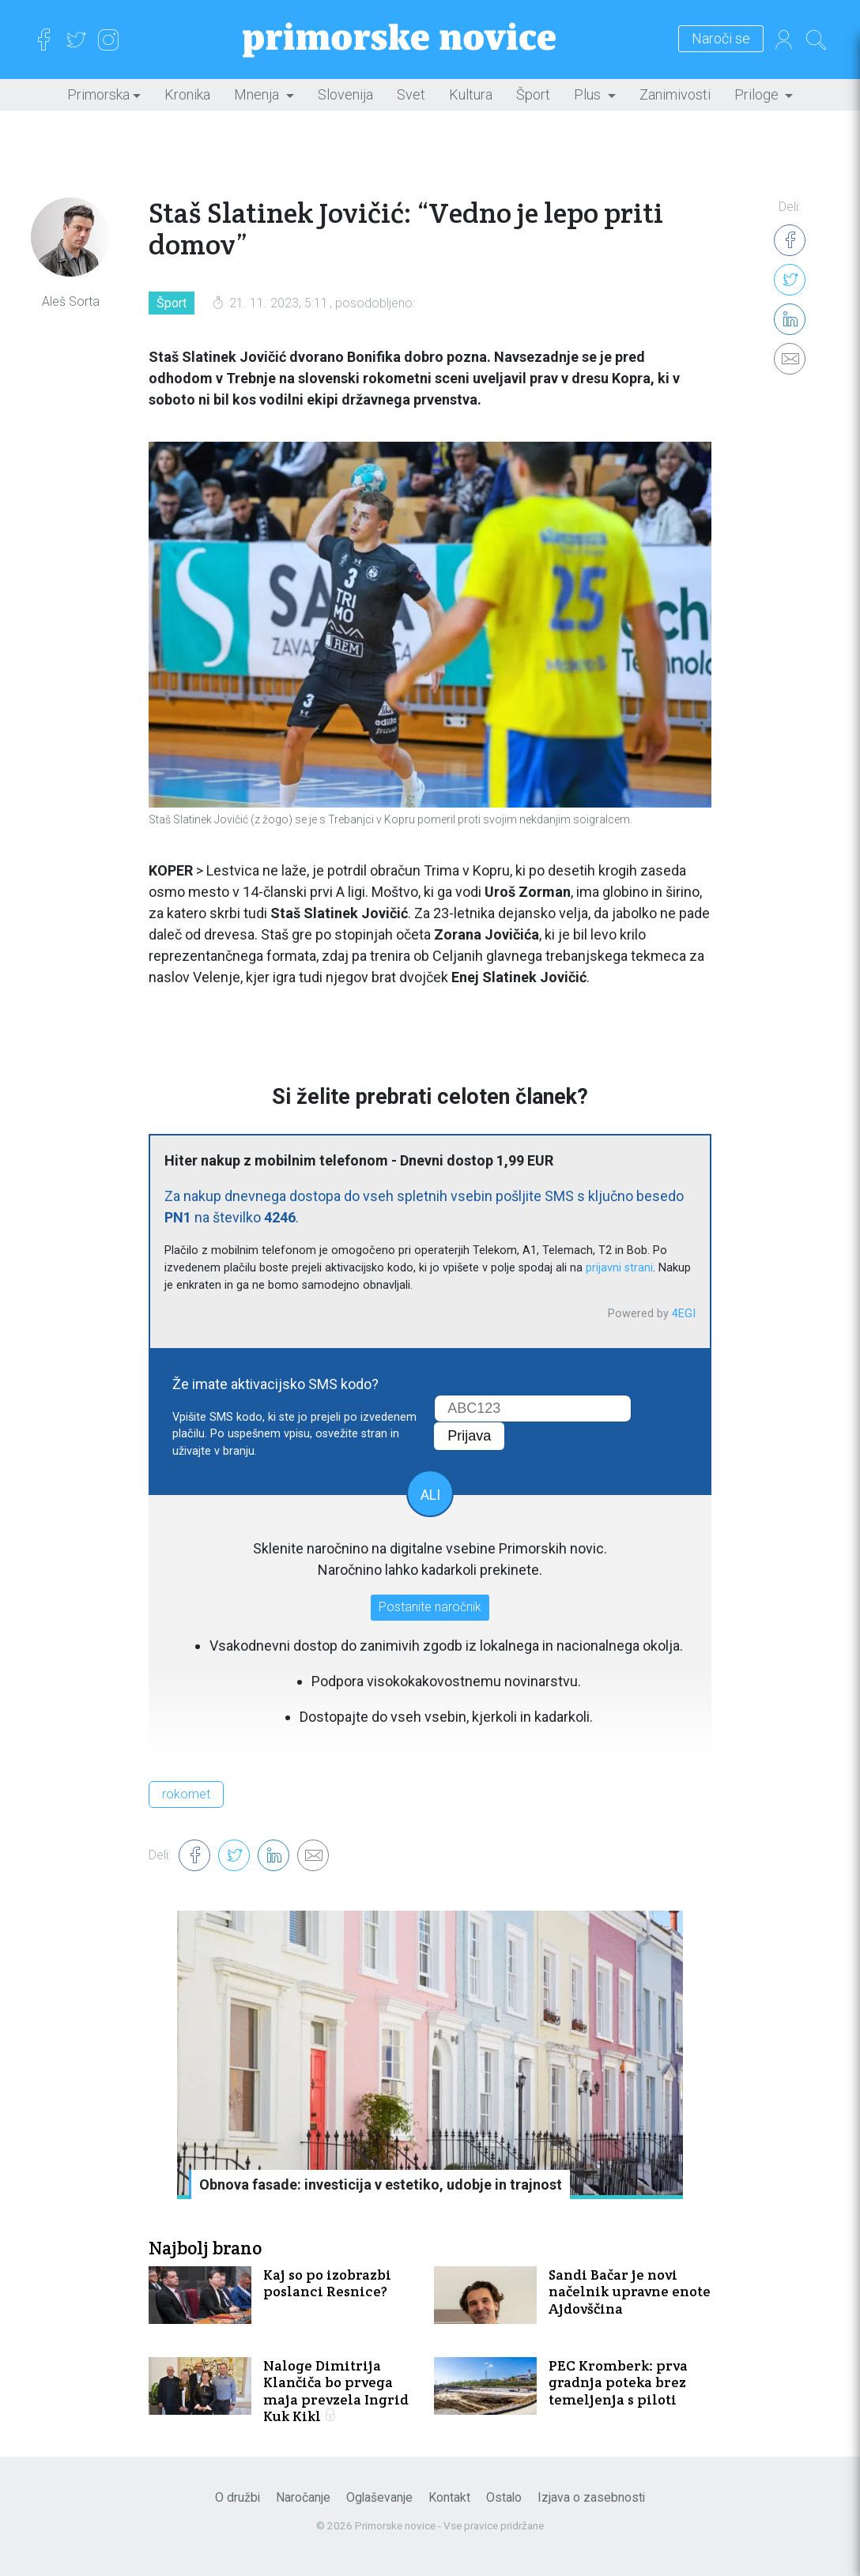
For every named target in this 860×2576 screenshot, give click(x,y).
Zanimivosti (675, 94)
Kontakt (449, 2497)
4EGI (684, 1313)
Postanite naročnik (430, 1606)
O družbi (237, 2497)
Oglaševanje (379, 2497)
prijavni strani (619, 1268)
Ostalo (504, 2497)
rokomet (186, 1794)
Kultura (470, 94)
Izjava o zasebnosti (591, 2497)
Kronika (187, 94)
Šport (533, 94)
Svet (411, 94)
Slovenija (345, 94)
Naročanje (303, 2497)
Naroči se (721, 39)
